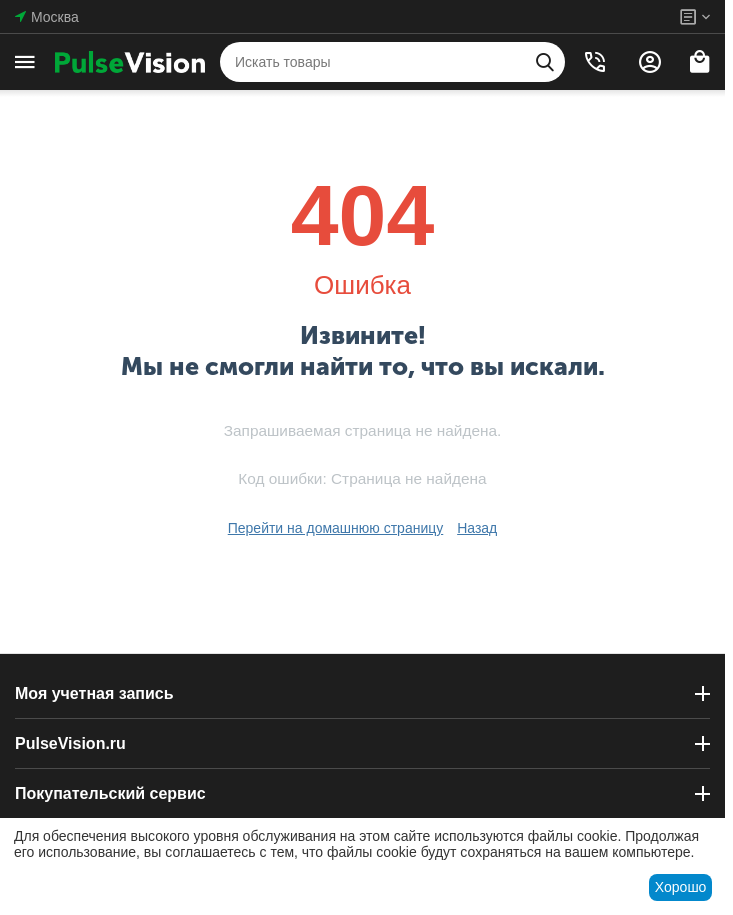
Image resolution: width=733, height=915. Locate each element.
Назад (477, 528)
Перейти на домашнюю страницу (336, 528)
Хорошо (681, 887)
